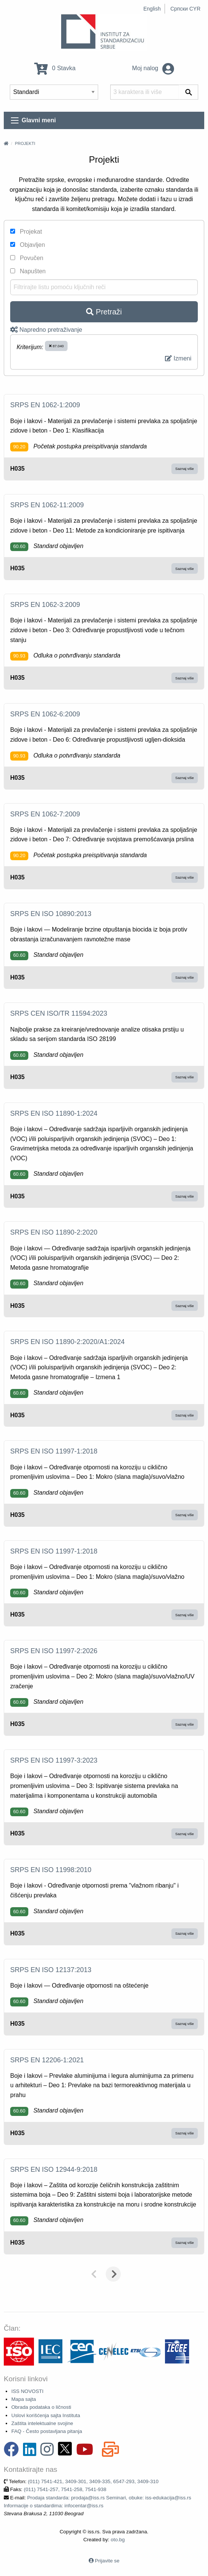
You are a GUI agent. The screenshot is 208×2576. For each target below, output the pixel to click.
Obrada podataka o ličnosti (41, 2407)
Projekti (25, 143)
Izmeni (178, 358)
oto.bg (118, 2539)
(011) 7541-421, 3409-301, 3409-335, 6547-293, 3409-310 (93, 2481)
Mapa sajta (23, 2399)
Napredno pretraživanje (46, 329)
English (152, 9)
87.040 (56, 346)
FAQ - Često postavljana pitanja (46, 2431)
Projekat (26, 231)
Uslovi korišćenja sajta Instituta (45, 2415)
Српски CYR (185, 9)
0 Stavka (54, 68)
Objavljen (27, 245)
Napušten (28, 271)
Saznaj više (184, 469)
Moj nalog (153, 68)
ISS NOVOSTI (27, 2391)
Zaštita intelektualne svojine (42, 2423)
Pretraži (104, 312)
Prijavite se (107, 2561)
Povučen (26, 258)
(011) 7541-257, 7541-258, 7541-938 (65, 2489)
